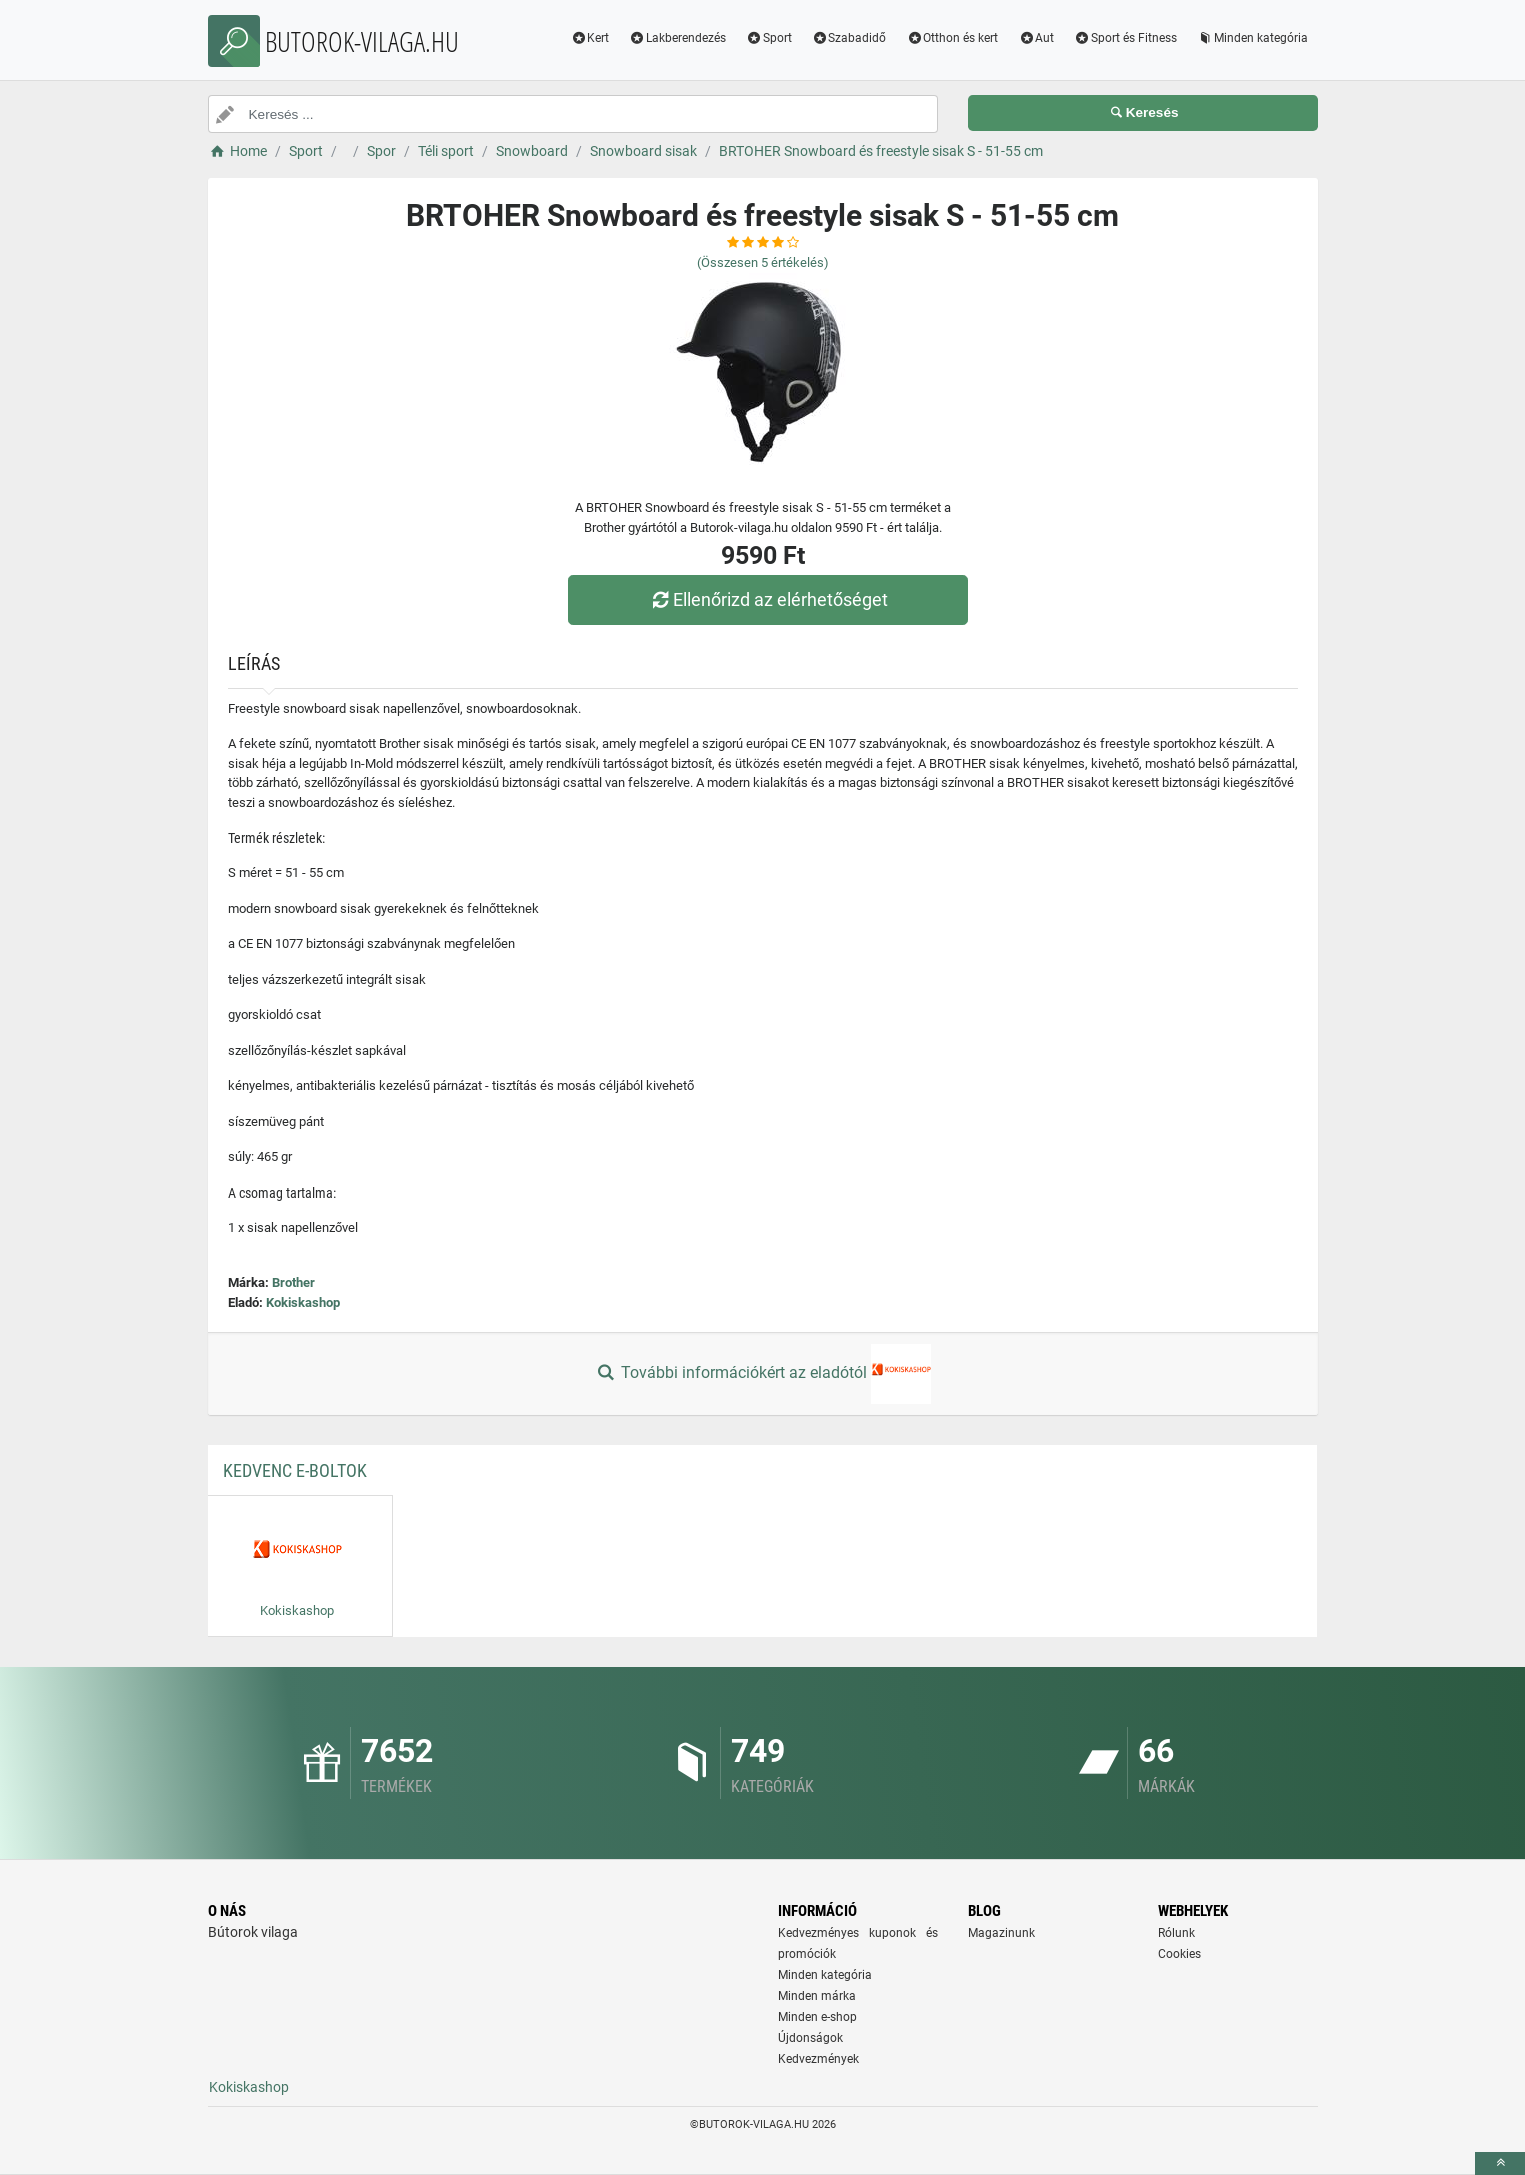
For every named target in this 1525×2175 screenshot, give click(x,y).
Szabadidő (849, 38)
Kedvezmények (818, 2059)
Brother (293, 1282)
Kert (589, 38)
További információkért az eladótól (762, 1374)
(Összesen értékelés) (763, 262)
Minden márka (817, 1996)
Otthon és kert (952, 38)
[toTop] (1500, 2163)
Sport (769, 38)
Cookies (1179, 1954)
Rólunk (1176, 1933)
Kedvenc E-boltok (295, 1470)
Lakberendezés (677, 38)
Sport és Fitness (1125, 38)
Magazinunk (1001, 1933)
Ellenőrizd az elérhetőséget (767, 599)
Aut (1036, 38)
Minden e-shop (817, 2017)
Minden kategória (1252, 38)
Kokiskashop (303, 1302)
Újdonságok (810, 2038)
